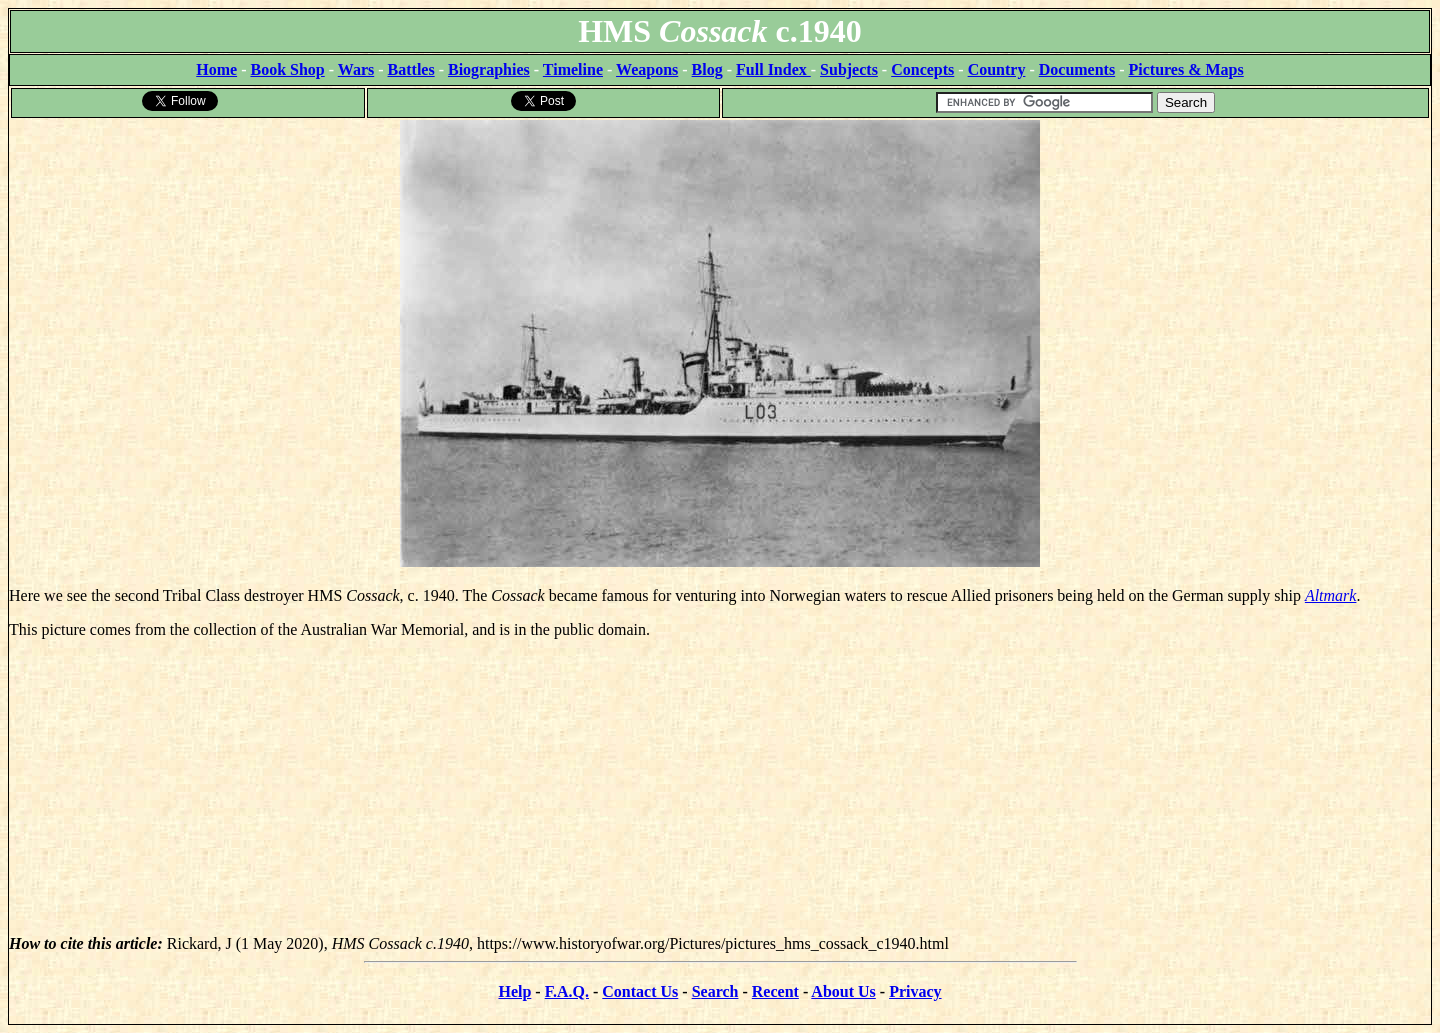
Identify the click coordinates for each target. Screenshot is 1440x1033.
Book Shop (287, 69)
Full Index (773, 69)
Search (715, 991)
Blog (707, 69)
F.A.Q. (567, 991)
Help (514, 991)
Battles (411, 69)
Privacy (915, 991)
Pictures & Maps (1186, 69)
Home (216, 69)
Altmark (1331, 595)
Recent (775, 991)
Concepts (922, 69)
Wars (356, 69)
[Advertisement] (720, 795)
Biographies (489, 69)
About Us (843, 991)
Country (997, 69)
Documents (1077, 69)
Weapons (647, 69)
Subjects (849, 69)
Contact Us (640, 991)
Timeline (573, 69)
